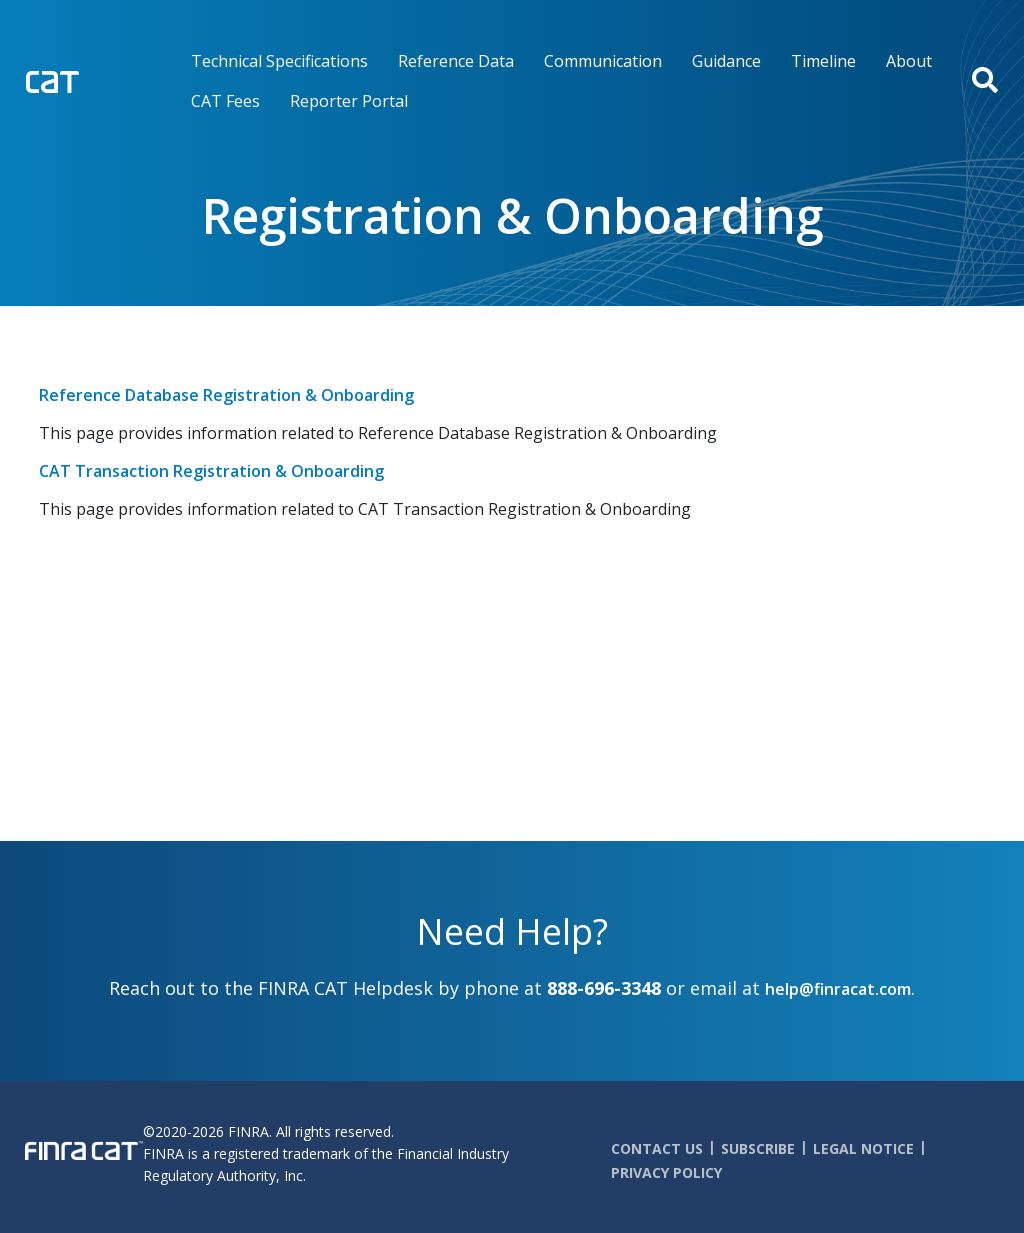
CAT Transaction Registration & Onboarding (211, 471)
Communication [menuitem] (603, 61)
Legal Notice (863, 1148)
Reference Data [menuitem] (456, 61)
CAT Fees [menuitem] (225, 101)
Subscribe (758, 1148)
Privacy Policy (666, 1172)
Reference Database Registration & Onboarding (226, 395)
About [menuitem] (909, 61)
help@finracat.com (838, 989)
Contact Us (657, 1148)
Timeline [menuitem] (823, 61)
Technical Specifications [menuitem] (279, 61)
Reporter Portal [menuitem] (349, 101)
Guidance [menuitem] (726, 61)
